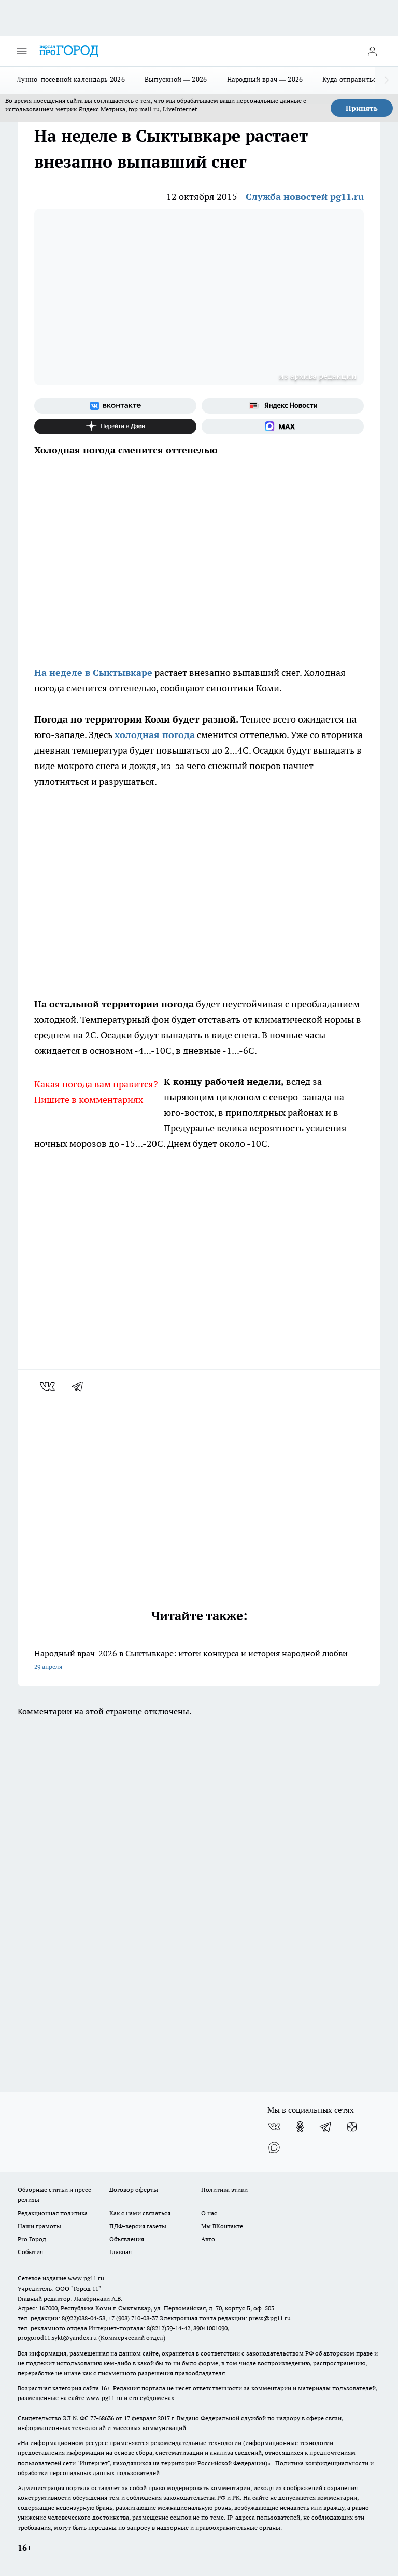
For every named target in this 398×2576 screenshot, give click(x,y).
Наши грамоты (39, 2226)
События (30, 2252)
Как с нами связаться (139, 2213)
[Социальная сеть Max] (283, 426)
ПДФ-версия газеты (137, 2226)
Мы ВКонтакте (222, 2226)
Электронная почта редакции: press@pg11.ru (225, 2318)
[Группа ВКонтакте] (115, 406)
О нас (209, 2213)
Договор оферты (133, 2190)
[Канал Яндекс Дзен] (115, 426)
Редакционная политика (53, 2213)
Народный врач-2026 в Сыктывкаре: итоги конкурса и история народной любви (199, 1660)
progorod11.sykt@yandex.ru (57, 2338)
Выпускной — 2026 (176, 79)
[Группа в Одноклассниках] (300, 2126)
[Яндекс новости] (283, 406)
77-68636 (102, 2418)
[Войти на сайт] (372, 51)
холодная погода (155, 735)
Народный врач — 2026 (265, 79)
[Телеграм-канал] (326, 2126)
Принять (362, 108)
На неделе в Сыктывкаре (93, 673)
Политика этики (224, 2190)
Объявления (126, 2239)
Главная (120, 2252)
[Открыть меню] (21, 51)
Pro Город (32, 2239)
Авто (208, 2239)
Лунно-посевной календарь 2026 (71, 79)
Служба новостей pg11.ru (305, 196)
